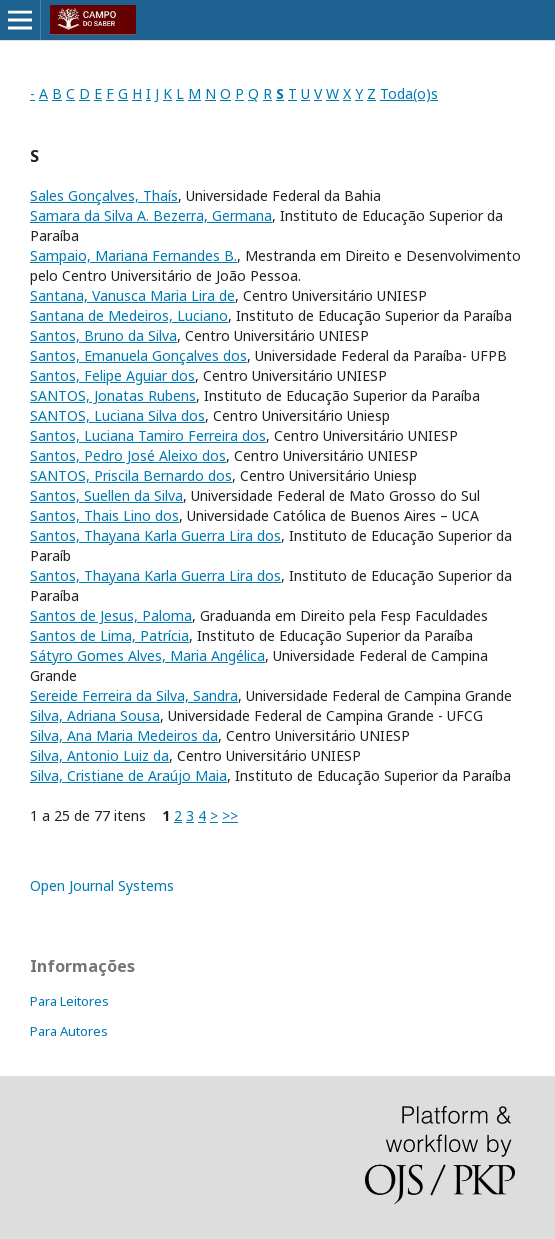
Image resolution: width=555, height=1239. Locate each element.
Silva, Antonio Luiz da (99, 755)
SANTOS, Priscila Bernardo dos (131, 475)
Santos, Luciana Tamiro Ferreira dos (148, 435)
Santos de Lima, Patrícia (109, 635)
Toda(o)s (409, 93)
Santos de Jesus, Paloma (111, 615)
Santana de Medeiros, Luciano (129, 315)
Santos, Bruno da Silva (103, 335)
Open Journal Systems (102, 885)
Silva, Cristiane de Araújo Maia (128, 775)
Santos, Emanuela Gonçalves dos (138, 355)
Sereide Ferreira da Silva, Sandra (134, 695)
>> (230, 815)
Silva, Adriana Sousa (95, 715)
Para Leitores (69, 1001)
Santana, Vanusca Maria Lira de (132, 295)
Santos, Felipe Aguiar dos (112, 375)
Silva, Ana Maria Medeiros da (124, 735)
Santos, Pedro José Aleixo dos (128, 455)
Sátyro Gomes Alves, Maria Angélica (147, 655)
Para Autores (69, 1031)
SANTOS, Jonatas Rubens (113, 395)
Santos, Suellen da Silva (106, 495)
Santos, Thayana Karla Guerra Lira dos (155, 535)
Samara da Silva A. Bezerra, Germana (151, 215)
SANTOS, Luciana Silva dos (117, 415)
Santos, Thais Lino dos (104, 515)
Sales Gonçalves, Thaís (104, 195)
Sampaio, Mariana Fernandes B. (133, 255)
